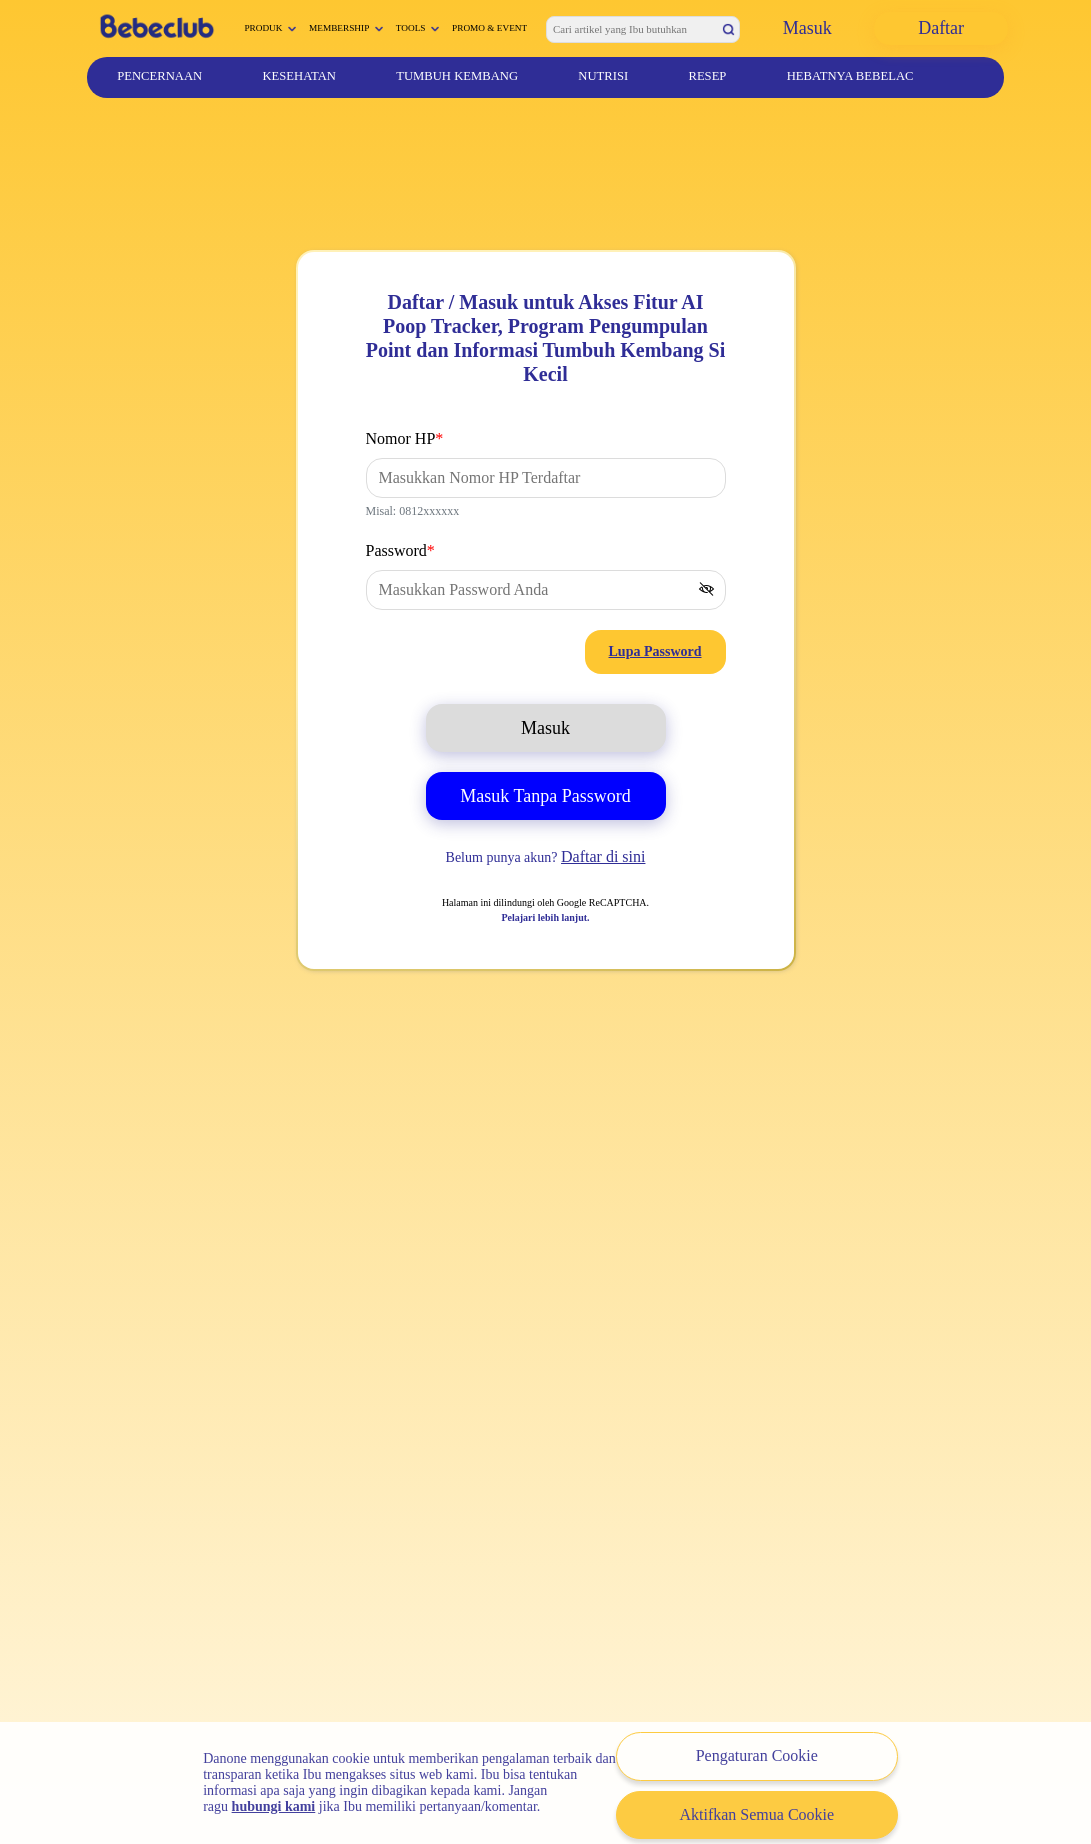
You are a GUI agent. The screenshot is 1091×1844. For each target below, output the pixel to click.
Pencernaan (159, 76)
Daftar (941, 28)
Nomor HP (405, 438)
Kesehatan (298, 76)
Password (400, 550)
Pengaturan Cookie (757, 1755)
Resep (707, 76)
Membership (339, 28)
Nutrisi (603, 76)
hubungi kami (274, 1806)
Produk (263, 28)
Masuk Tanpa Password (545, 796)
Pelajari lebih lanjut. (545, 917)
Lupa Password (655, 651)
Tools (411, 28)
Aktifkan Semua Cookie (756, 1814)
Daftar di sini (603, 856)
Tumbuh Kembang (457, 76)
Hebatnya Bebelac (850, 76)
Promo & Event (489, 28)
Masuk (807, 28)
